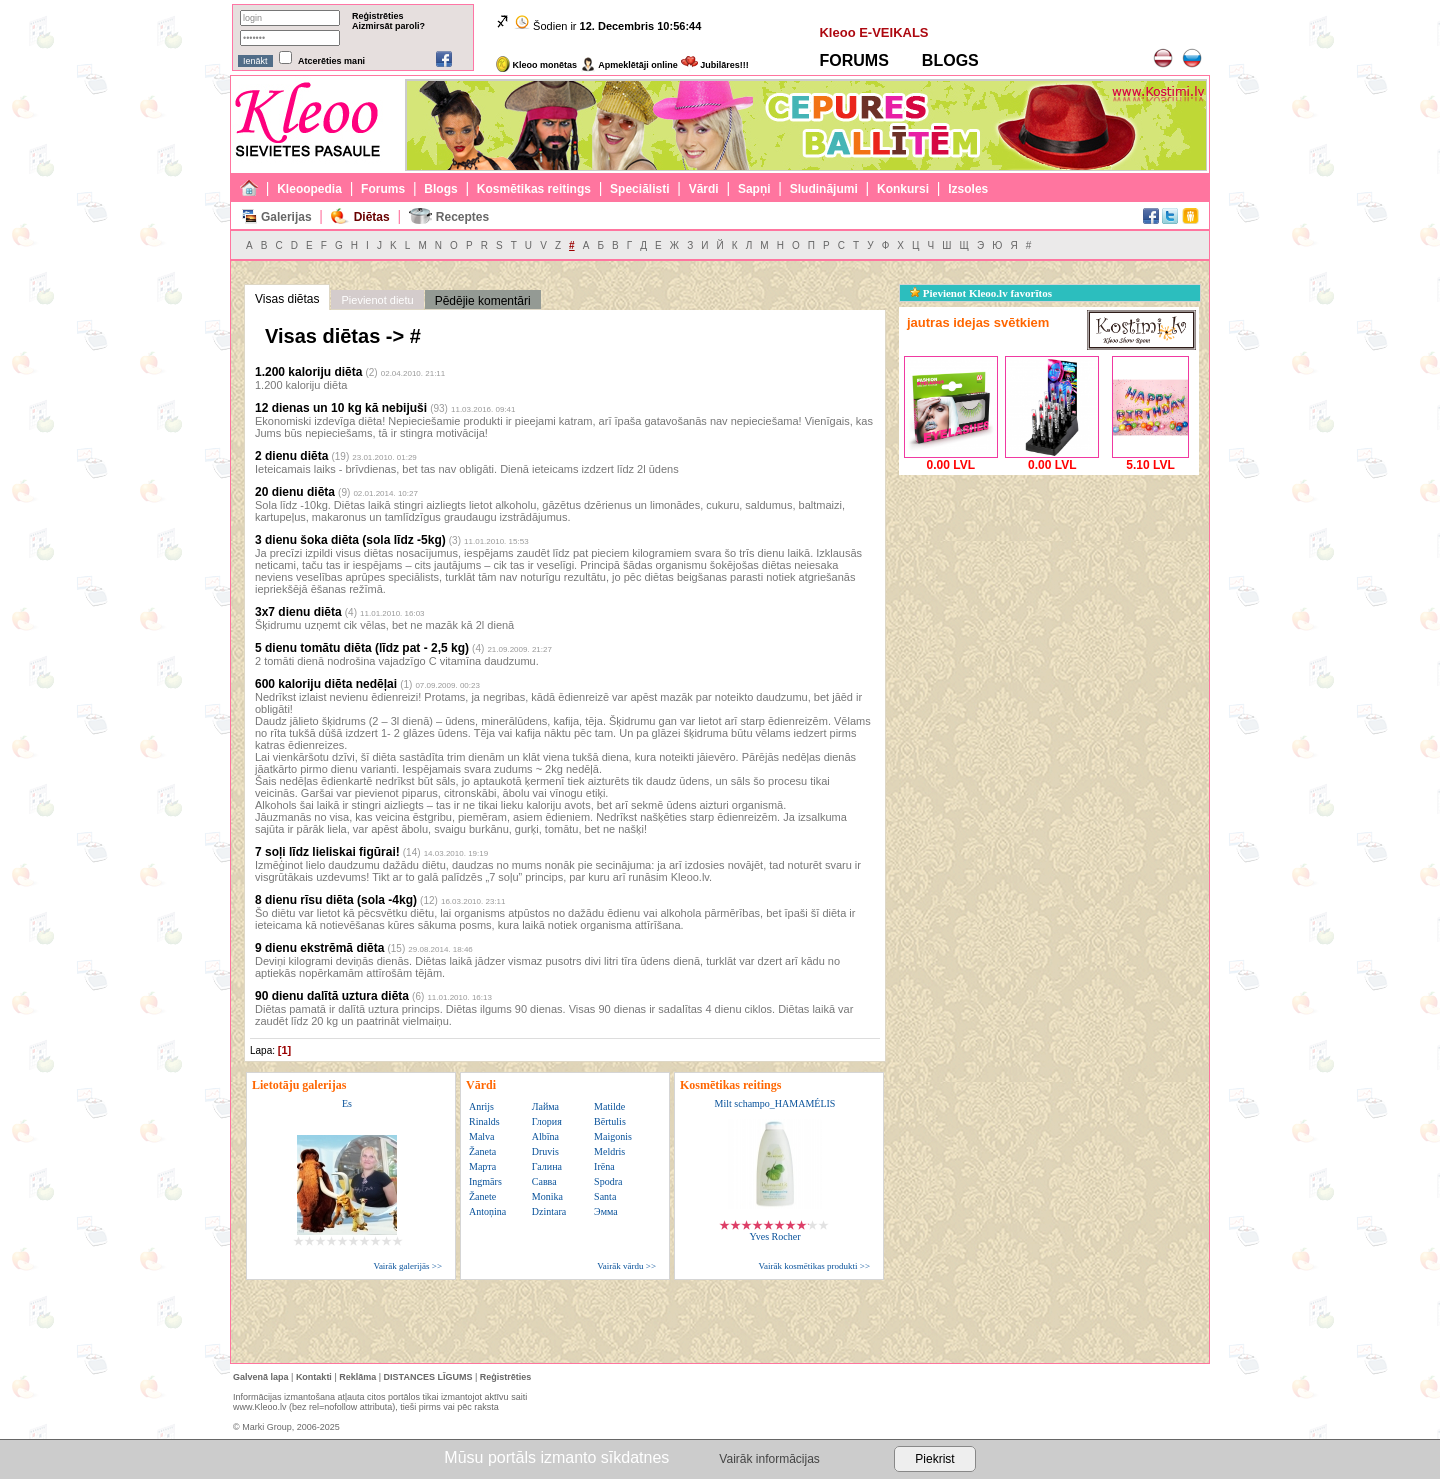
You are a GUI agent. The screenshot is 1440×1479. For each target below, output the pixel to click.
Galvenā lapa (261, 1377)
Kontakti (314, 1377)
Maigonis (613, 1136)
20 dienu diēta (295, 492)
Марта (482, 1166)
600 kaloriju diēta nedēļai (326, 684)
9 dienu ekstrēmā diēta (319, 948)
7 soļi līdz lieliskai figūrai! (327, 852)
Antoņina (487, 1211)
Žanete (482, 1196)
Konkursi (903, 189)
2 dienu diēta (291, 456)
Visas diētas (287, 299)
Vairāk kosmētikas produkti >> (814, 1266)
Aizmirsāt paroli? (388, 26)
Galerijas (286, 217)
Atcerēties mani (331, 61)
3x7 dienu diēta (298, 612)
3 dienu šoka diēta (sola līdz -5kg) (350, 540)
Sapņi (754, 189)
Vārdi (704, 189)
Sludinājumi (824, 189)
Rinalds (484, 1121)
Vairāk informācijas (769, 1459)
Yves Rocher (775, 1236)
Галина (547, 1166)
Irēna (604, 1166)
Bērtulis (610, 1121)
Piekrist (934, 1459)
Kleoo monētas (536, 65)
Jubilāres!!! (715, 65)
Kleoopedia (309, 189)
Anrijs (481, 1106)
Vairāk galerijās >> (407, 1266)
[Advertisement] (1049, 605)
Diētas (372, 217)
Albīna (545, 1136)
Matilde (609, 1106)
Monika (547, 1196)
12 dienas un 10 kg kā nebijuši (341, 408)
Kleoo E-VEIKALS (873, 32)
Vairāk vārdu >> (626, 1266)
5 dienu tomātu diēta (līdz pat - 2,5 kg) (362, 648)
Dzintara (549, 1211)
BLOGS (950, 60)
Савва (544, 1181)
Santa (605, 1196)
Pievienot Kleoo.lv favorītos (981, 293)
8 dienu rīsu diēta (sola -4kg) (336, 900)
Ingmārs (485, 1181)
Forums (383, 189)
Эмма (606, 1211)
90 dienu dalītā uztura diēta (332, 996)
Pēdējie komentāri (483, 301)
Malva (482, 1136)
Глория (547, 1121)
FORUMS (853, 60)
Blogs (440, 189)
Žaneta (482, 1151)
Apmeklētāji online (629, 65)
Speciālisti (639, 189)
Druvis (545, 1151)
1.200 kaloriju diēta (308, 372)
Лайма (545, 1106)
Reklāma (357, 1377)
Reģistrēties (378, 16)
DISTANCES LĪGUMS (428, 1377)
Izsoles (968, 189)
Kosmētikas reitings (534, 189)
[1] (284, 1050)
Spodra (608, 1181)
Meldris (609, 1151)
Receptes (462, 217)
